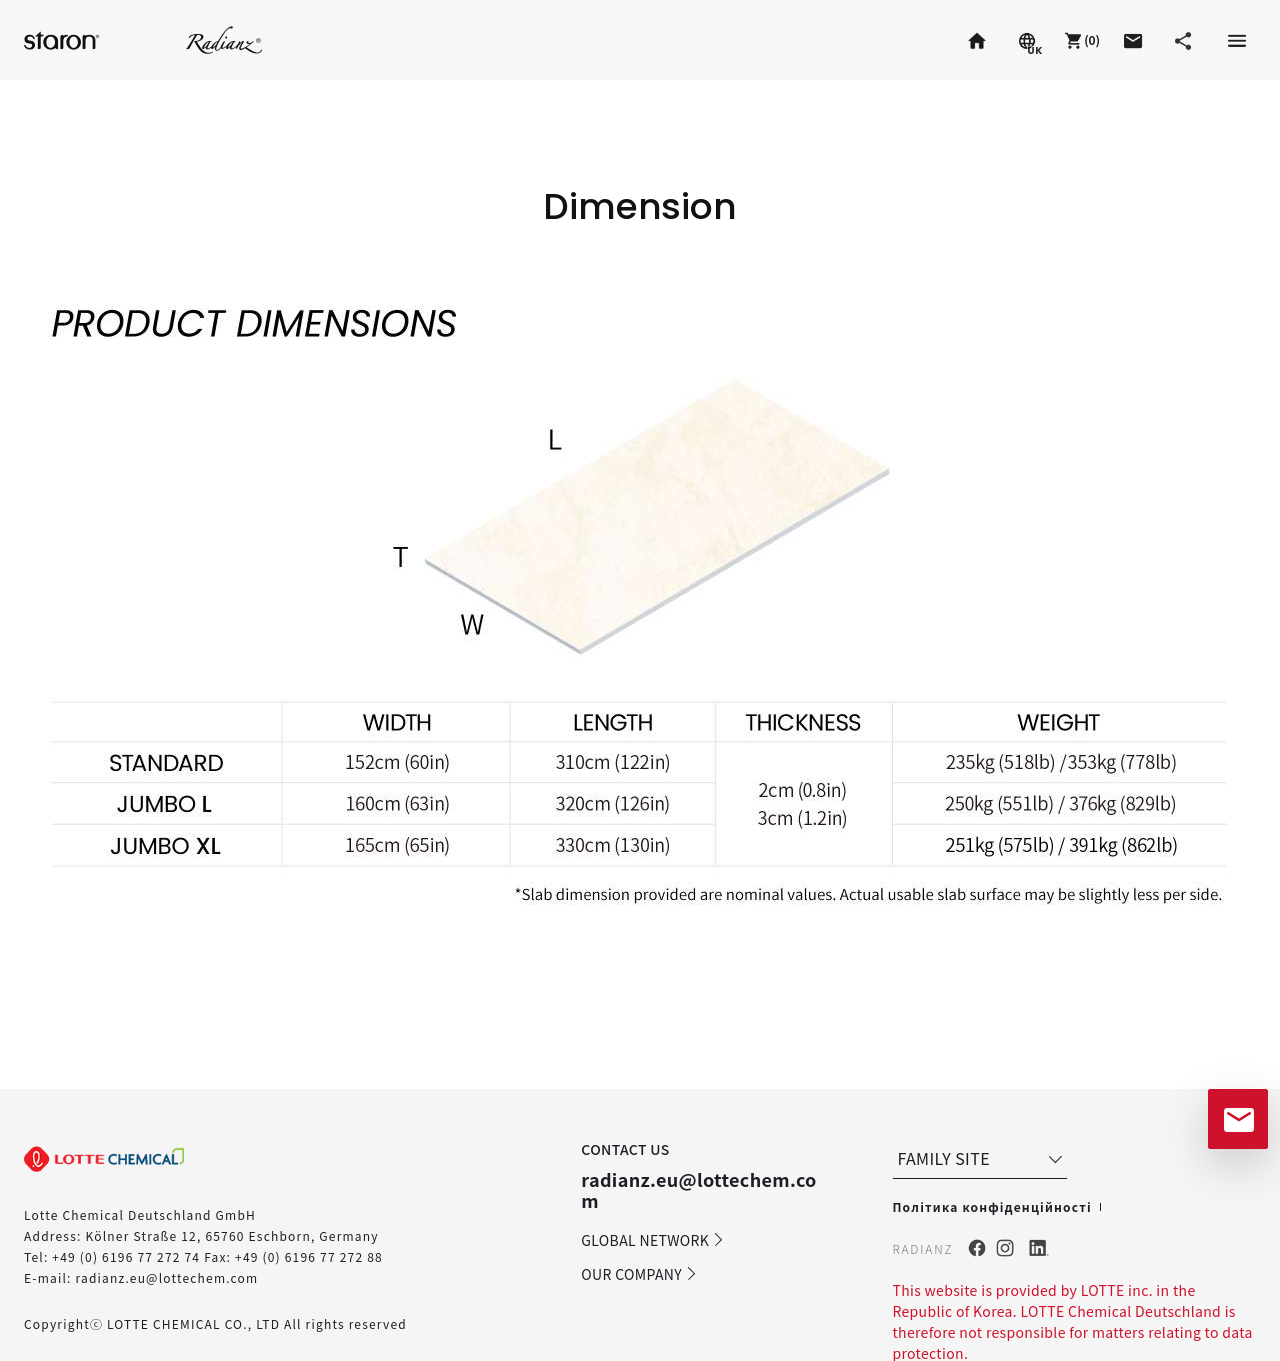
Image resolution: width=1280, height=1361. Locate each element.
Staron (64, 39)
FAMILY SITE (982, 1158)
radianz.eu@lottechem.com (166, 1277)
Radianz (224, 39)
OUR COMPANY (639, 1274)
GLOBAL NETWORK (653, 1240)
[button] (1080, 40)
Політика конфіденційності (991, 1206)
